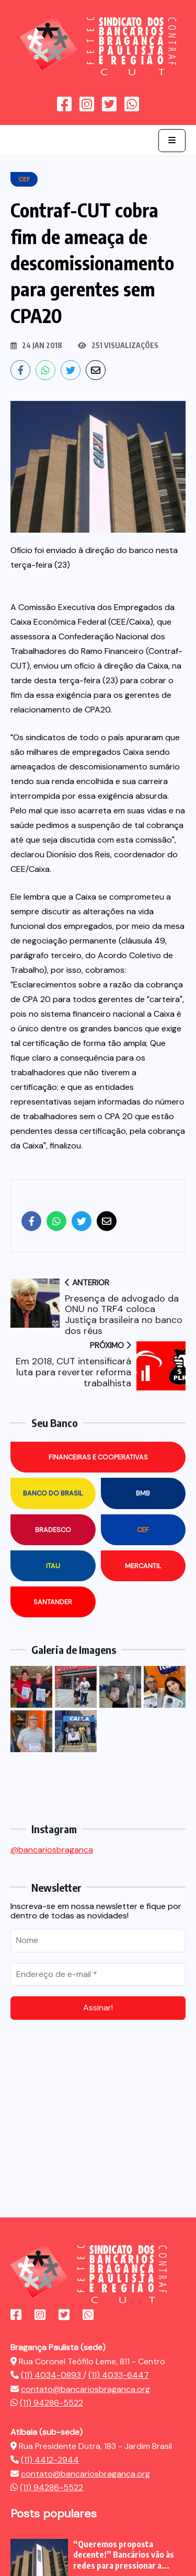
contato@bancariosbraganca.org (85, 2389)
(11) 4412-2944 (50, 2459)
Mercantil (143, 1565)
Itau (53, 1565)
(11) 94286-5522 (51, 2402)
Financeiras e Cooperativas (98, 1457)
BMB (143, 1493)
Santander (52, 1601)
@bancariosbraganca (51, 1849)
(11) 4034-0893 (52, 2375)
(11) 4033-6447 (118, 2375)
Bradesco (53, 1529)
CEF (143, 1529)
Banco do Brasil (53, 1493)
